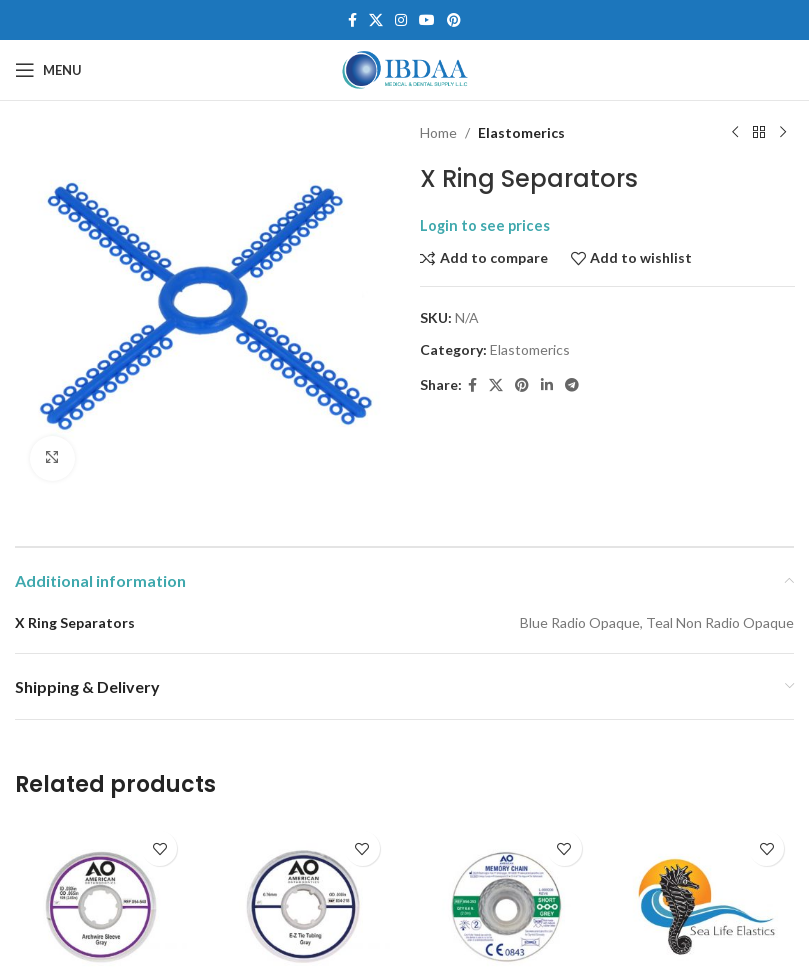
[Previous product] (734, 133)
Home (438, 132)
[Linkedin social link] (547, 385)
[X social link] (376, 20)
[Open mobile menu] (48, 70)
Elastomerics (521, 132)
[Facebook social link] (352, 20)
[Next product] (782, 133)
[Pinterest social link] (454, 20)
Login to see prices (485, 225)
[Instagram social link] (401, 20)
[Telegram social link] (572, 385)
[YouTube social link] (427, 20)
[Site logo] (405, 68)
